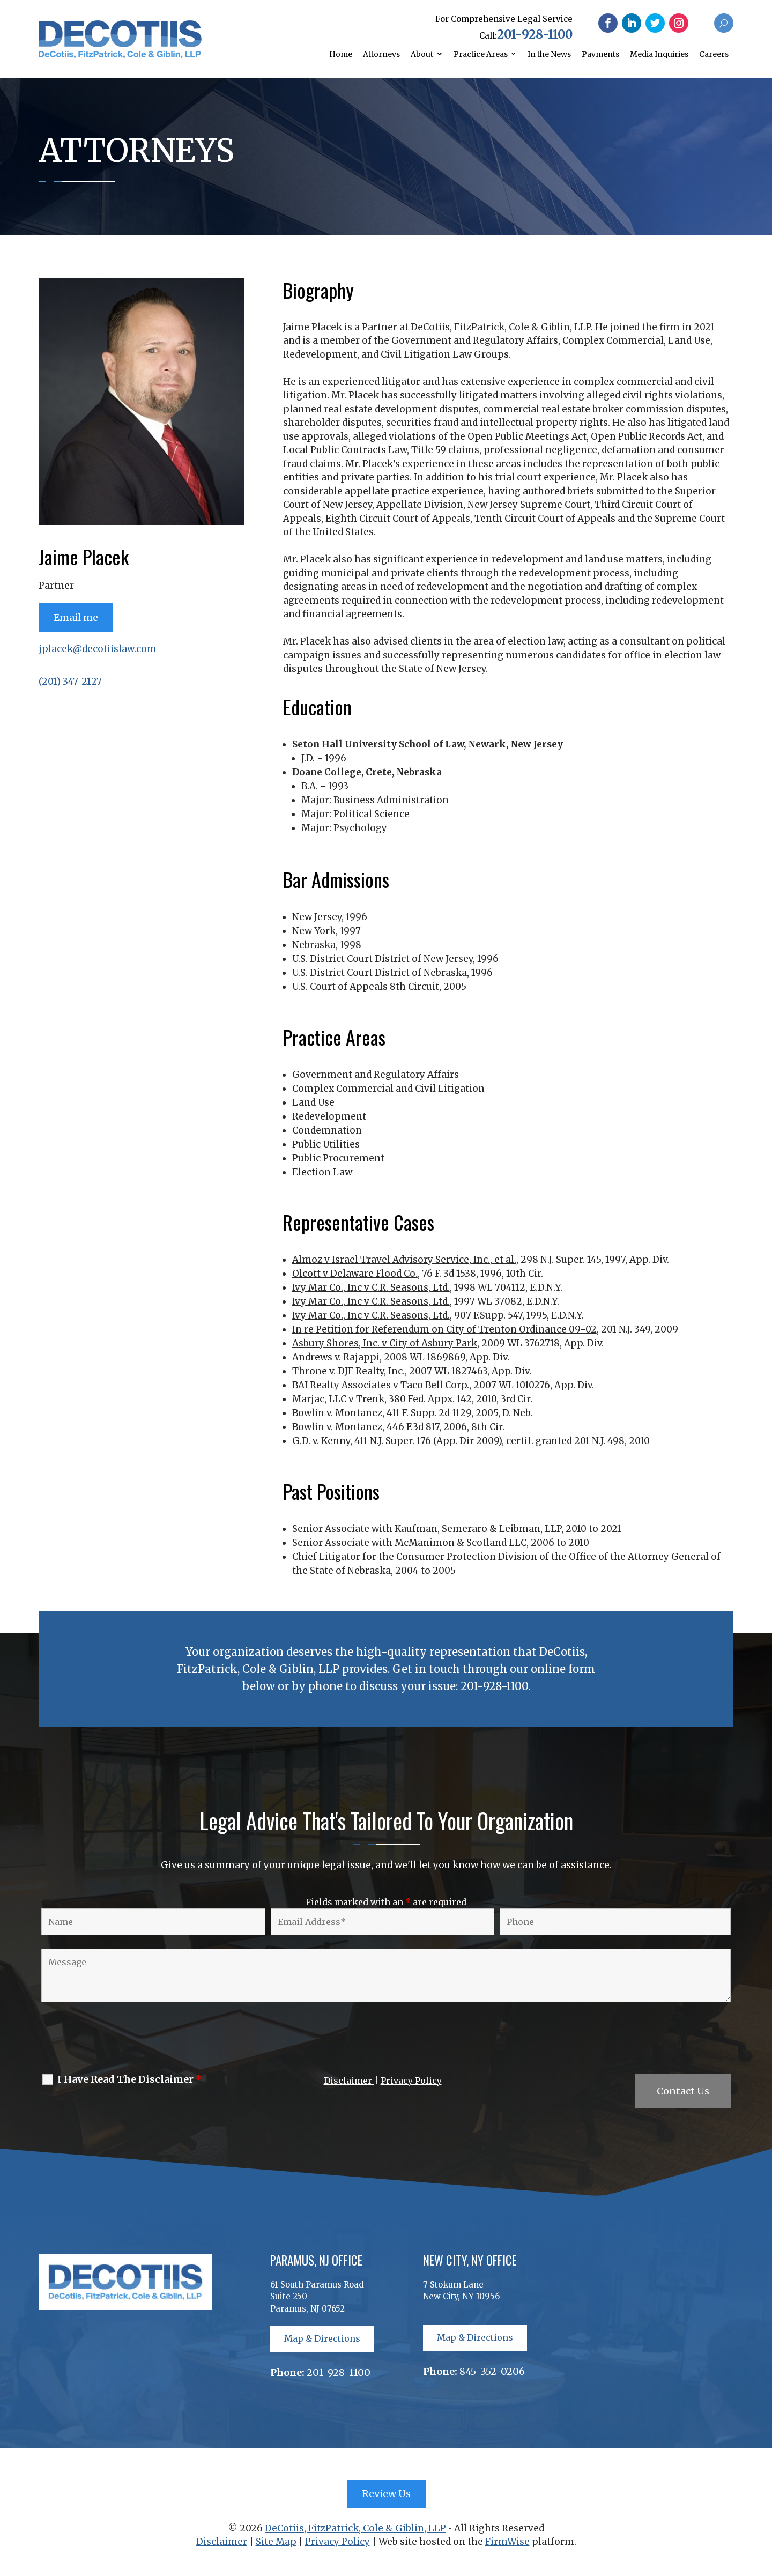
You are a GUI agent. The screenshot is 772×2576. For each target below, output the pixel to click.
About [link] (422, 54)
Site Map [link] (276, 2542)
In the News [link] (549, 54)
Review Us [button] (386, 2494)
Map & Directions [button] (322, 2338)
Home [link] (340, 54)
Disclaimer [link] (349, 2080)
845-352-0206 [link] (492, 2371)
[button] (608, 23)
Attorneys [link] (381, 54)
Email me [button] (76, 617)
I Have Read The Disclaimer (129, 2079)
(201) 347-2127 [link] (70, 681)
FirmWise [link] (507, 2542)
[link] (120, 55)
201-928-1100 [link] (535, 34)
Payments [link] (600, 54)
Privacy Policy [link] (411, 2080)
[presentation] (120, 2040)
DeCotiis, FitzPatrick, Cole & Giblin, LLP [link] (355, 2528)
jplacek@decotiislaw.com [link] (98, 649)
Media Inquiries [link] (659, 54)
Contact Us (683, 2091)
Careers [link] (714, 54)
